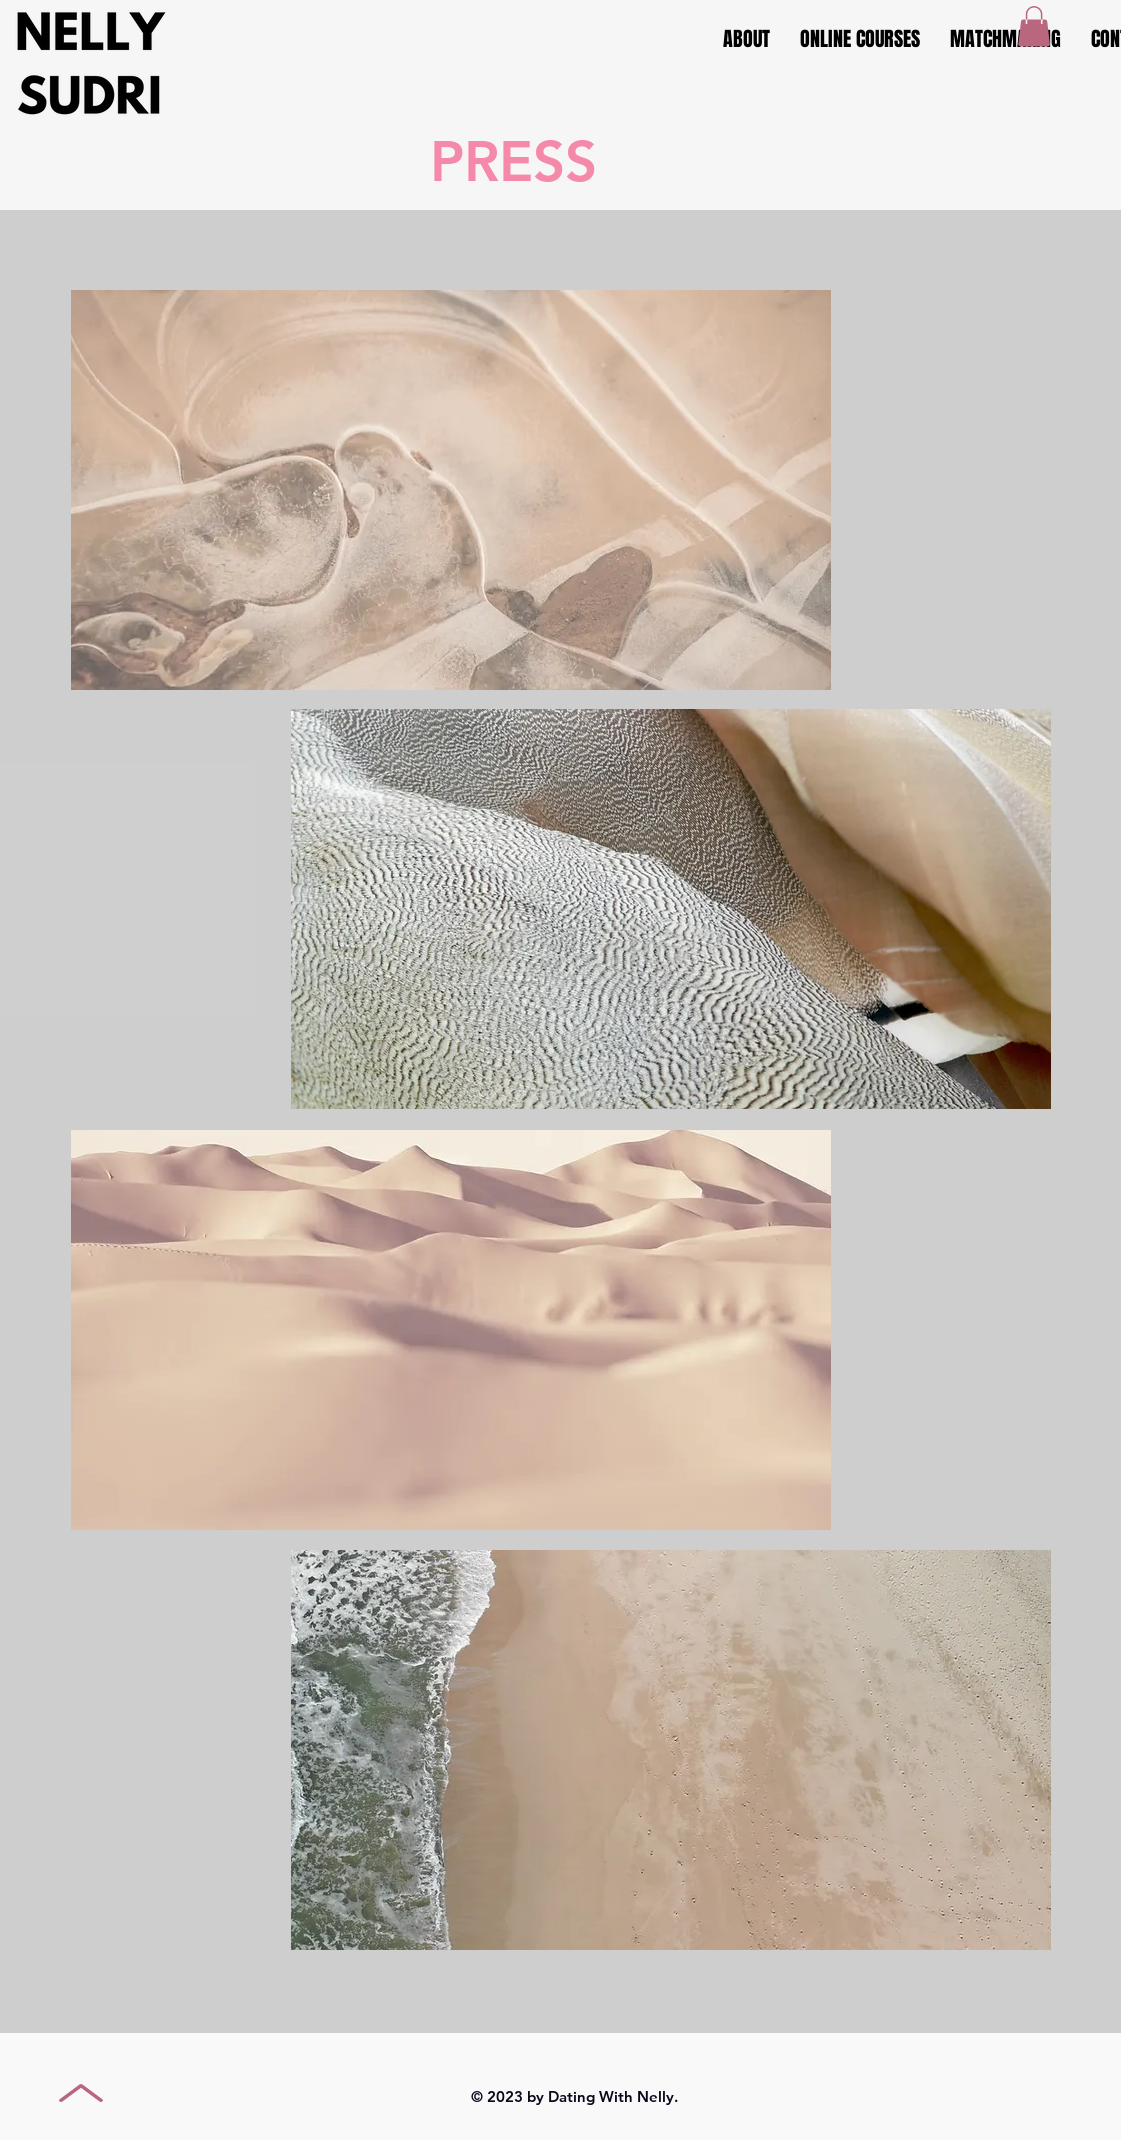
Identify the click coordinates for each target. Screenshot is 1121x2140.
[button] (1034, 26)
